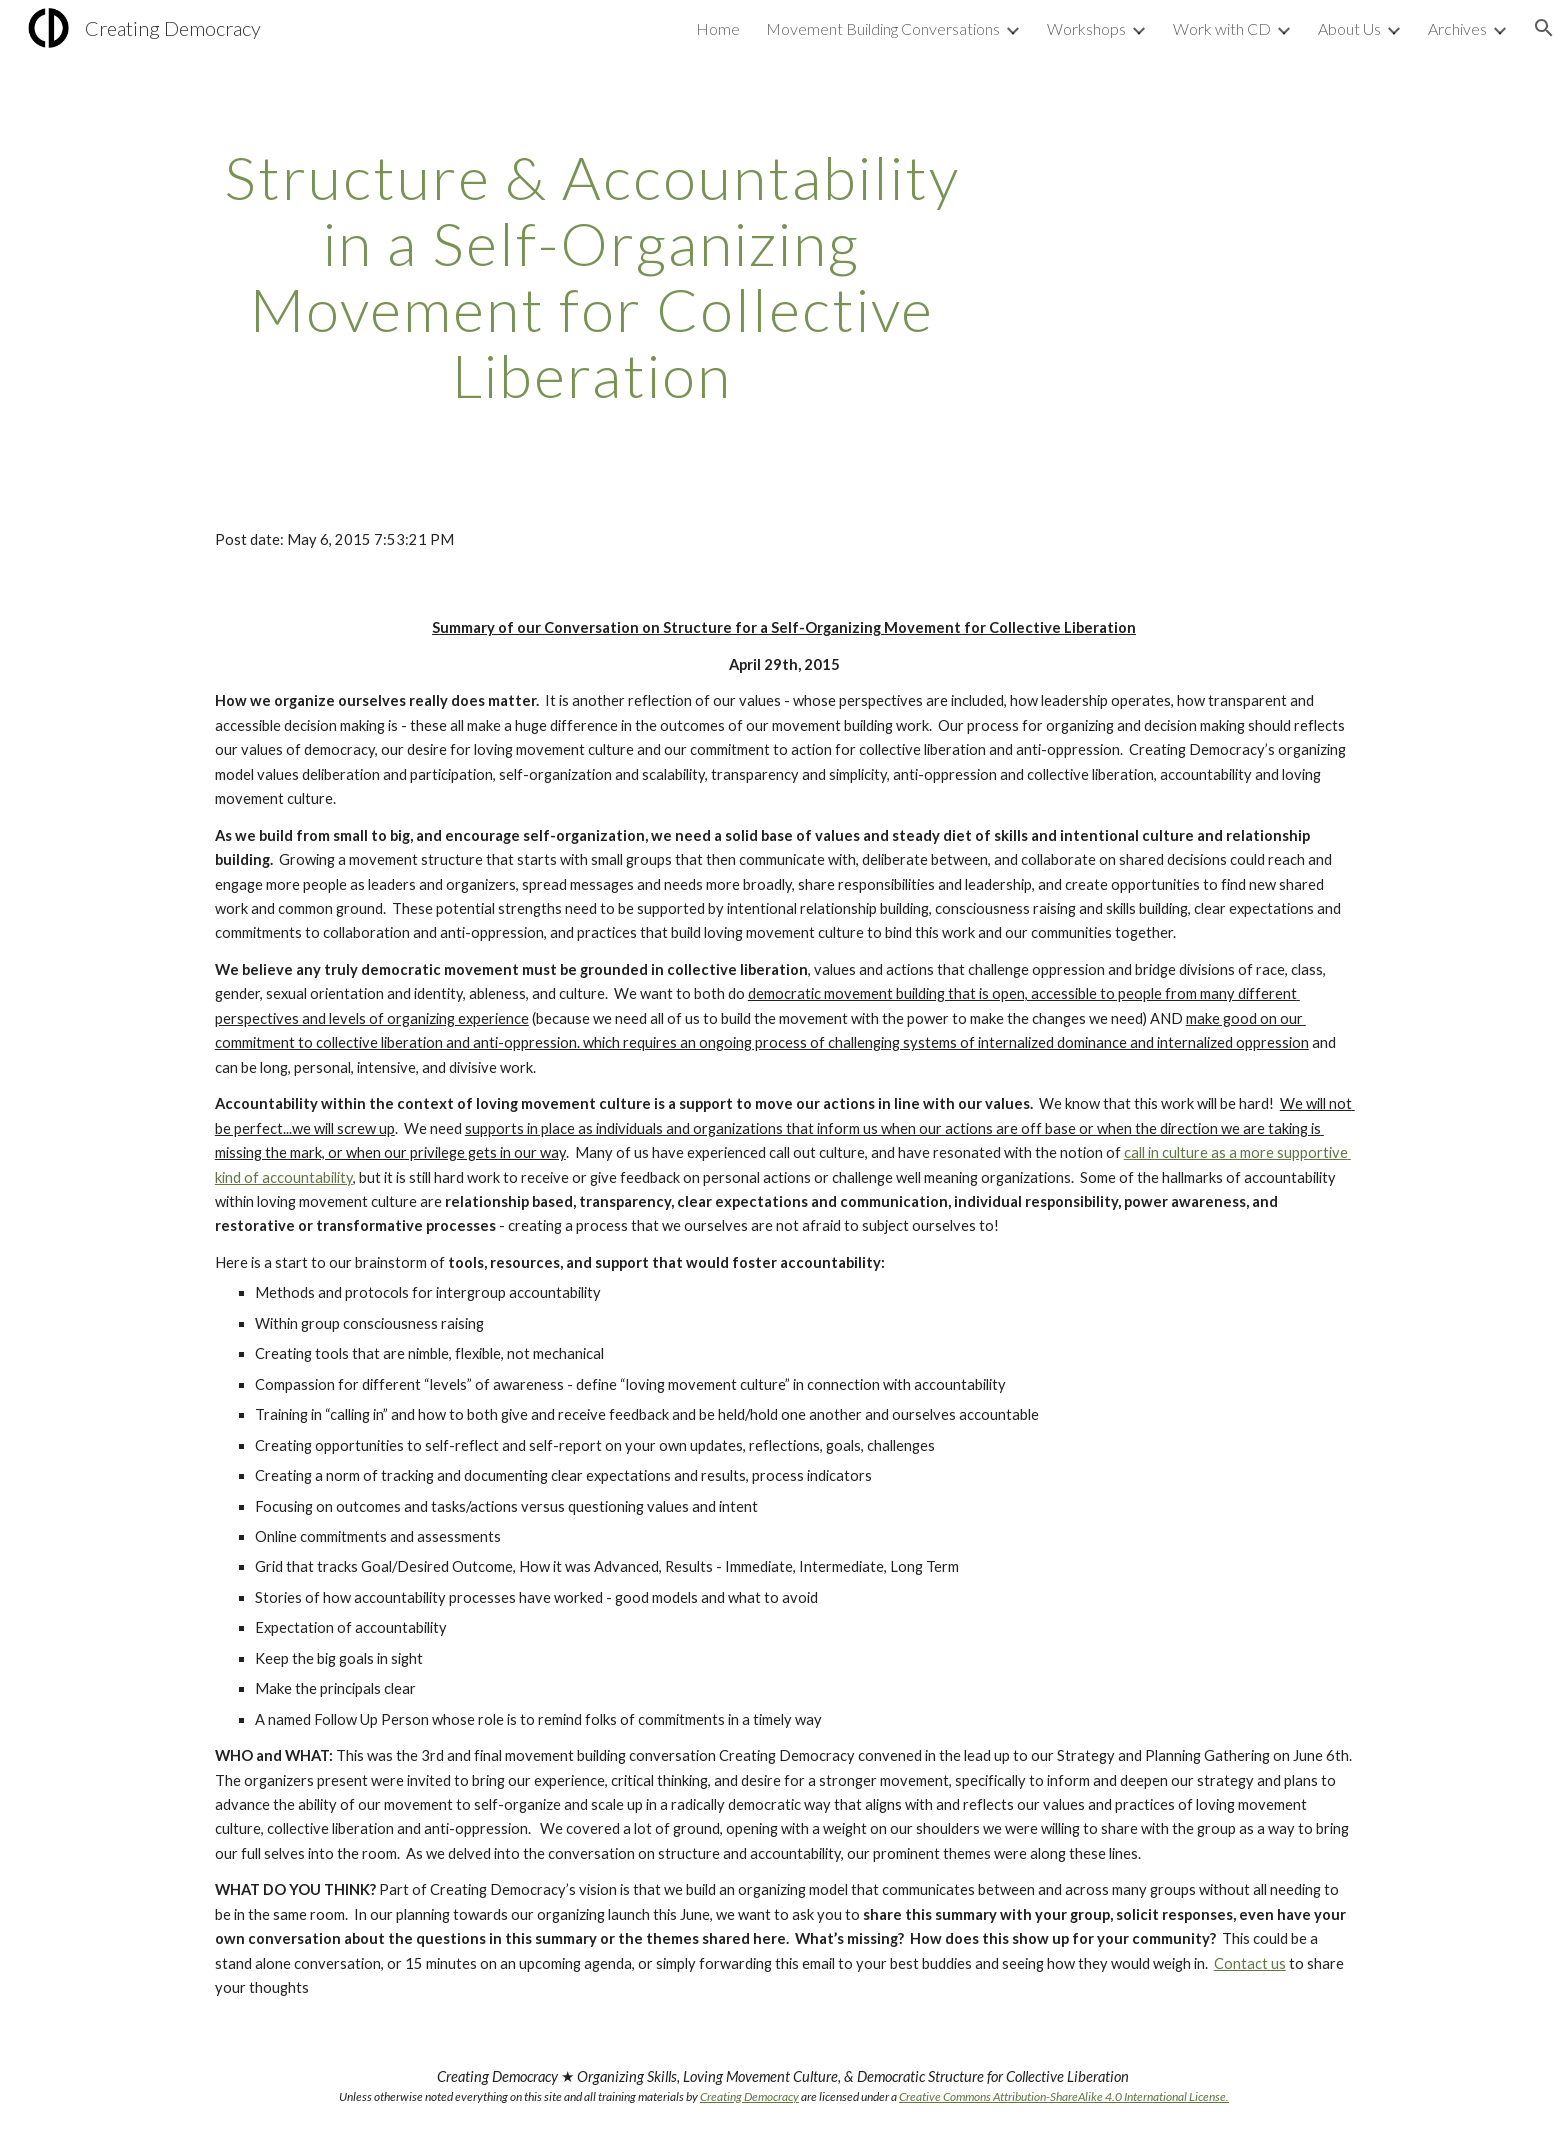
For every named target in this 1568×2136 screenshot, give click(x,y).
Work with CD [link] (1222, 28)
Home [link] (718, 28)
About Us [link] (1349, 28)
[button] (1544, 28)
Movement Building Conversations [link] (883, 28)
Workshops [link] (1086, 28)
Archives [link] (1457, 28)
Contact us (1250, 1963)
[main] (592, 276)
